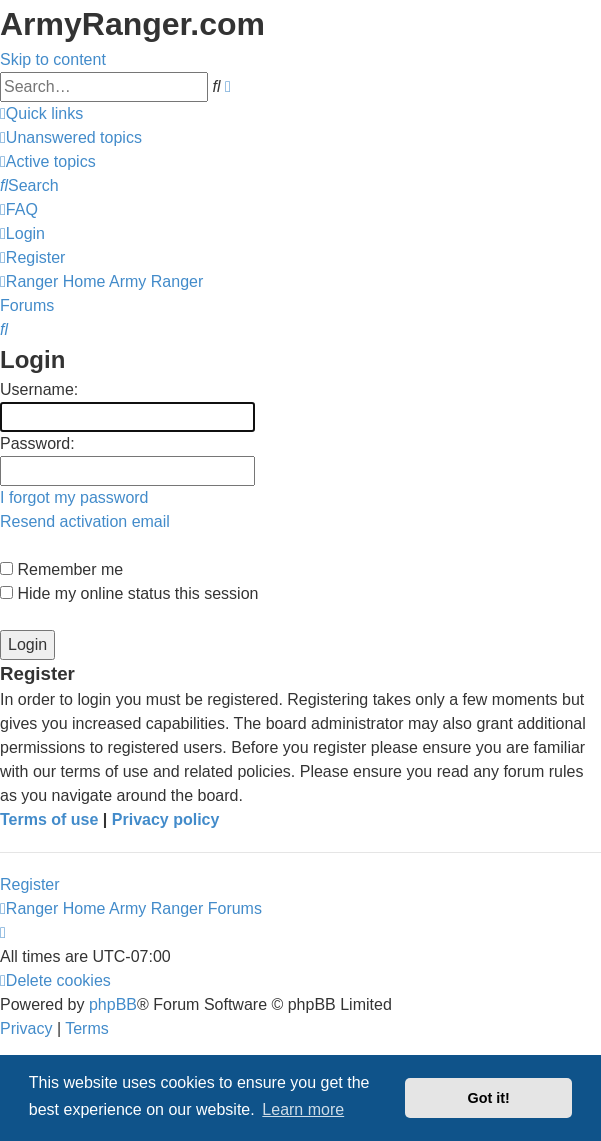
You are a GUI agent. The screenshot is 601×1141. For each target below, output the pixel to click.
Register (30, 884)
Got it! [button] (489, 1098)
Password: (37, 443)
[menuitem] (71, 137)
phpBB (113, 1004)
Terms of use (49, 819)
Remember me (61, 569)
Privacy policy (166, 819)
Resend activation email (85, 521)
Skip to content (53, 59)
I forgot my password (74, 497)
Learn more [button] (303, 1109)
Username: (39, 389)
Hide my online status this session (129, 593)
